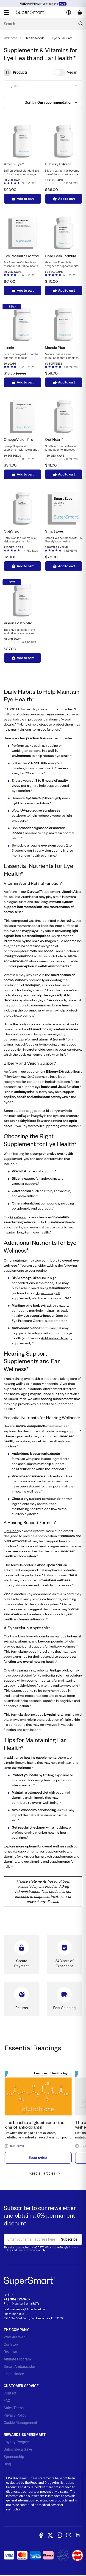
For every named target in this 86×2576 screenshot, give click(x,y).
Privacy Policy (15, 2415)
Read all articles (45, 2173)
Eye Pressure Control (28, 1320)
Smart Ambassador (19, 2366)
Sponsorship (14, 2457)
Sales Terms (14, 2408)
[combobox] (43, 85)
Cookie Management (20, 2422)
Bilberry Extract (57, 1071)
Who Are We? (14, 2337)
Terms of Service (27, 2250)
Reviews (10, 2352)
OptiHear (11, 1531)
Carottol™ (34, 891)
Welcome (10, 38)
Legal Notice (14, 2374)
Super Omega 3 (48, 1293)
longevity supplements (21, 1851)
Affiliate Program (17, 2359)
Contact (10, 2393)
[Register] (69, 2239)
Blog (7, 2464)
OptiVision (18, 1217)
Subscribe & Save (18, 2449)
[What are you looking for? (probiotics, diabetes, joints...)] (43, 24)
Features (41, 2073)
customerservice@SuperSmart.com (25, 2309)
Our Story (11, 2344)
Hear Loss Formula (24, 1636)
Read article (38, 2157)
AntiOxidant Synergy (56, 1338)
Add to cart (22, 198)
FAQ (7, 2400)
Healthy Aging (61, 2073)
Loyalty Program (17, 2442)
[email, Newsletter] (43, 2239)
